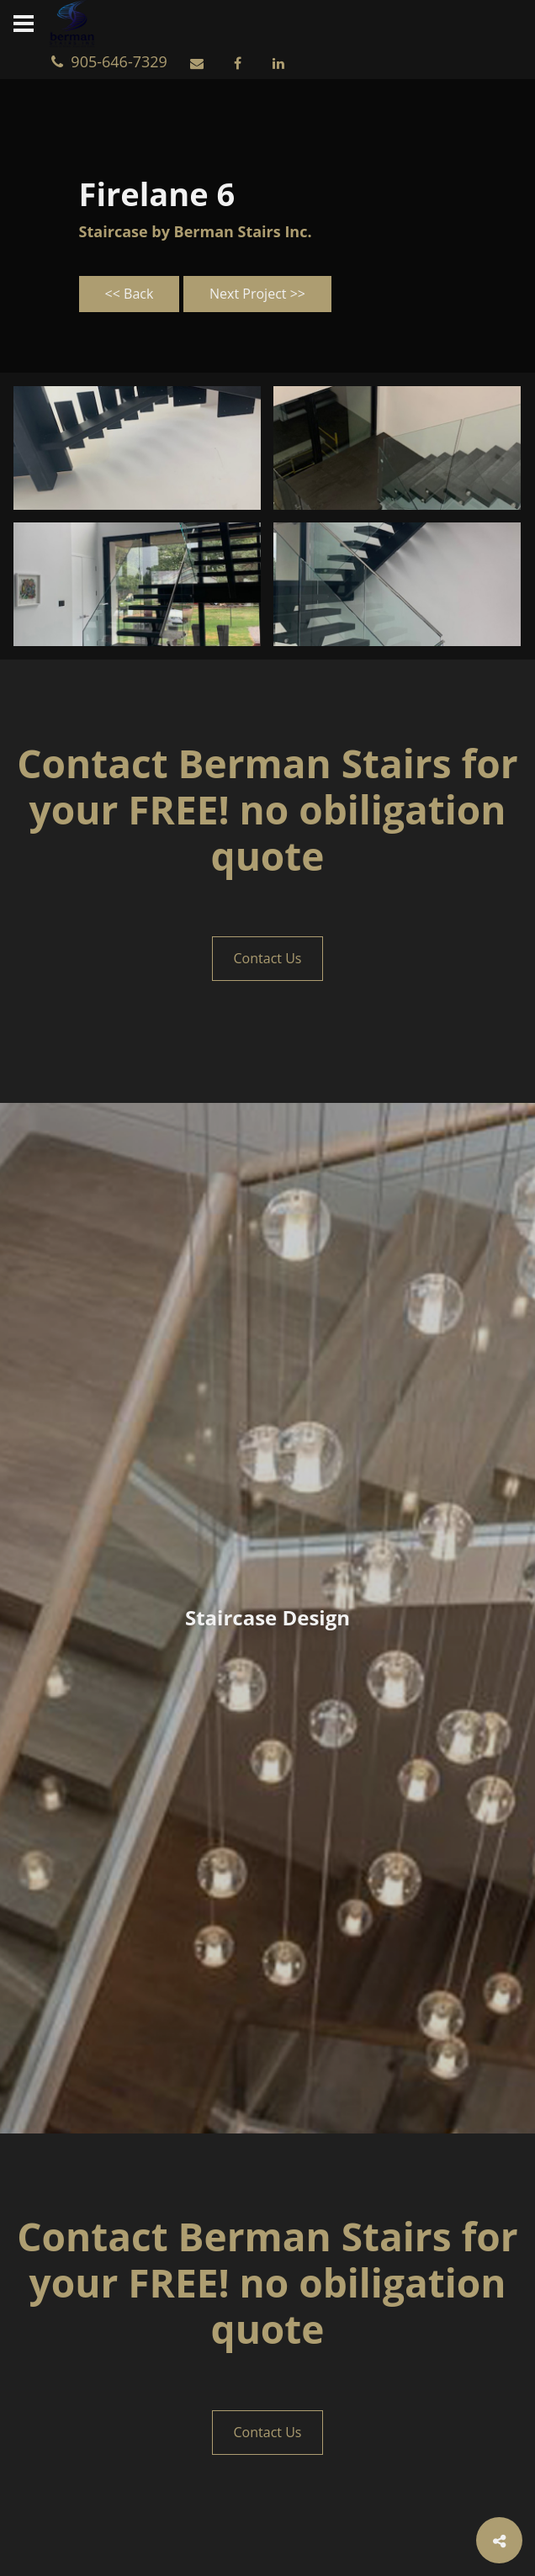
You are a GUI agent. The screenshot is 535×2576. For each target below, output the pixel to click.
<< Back (129, 293)
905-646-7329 (113, 61)
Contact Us (268, 958)
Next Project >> (257, 293)
